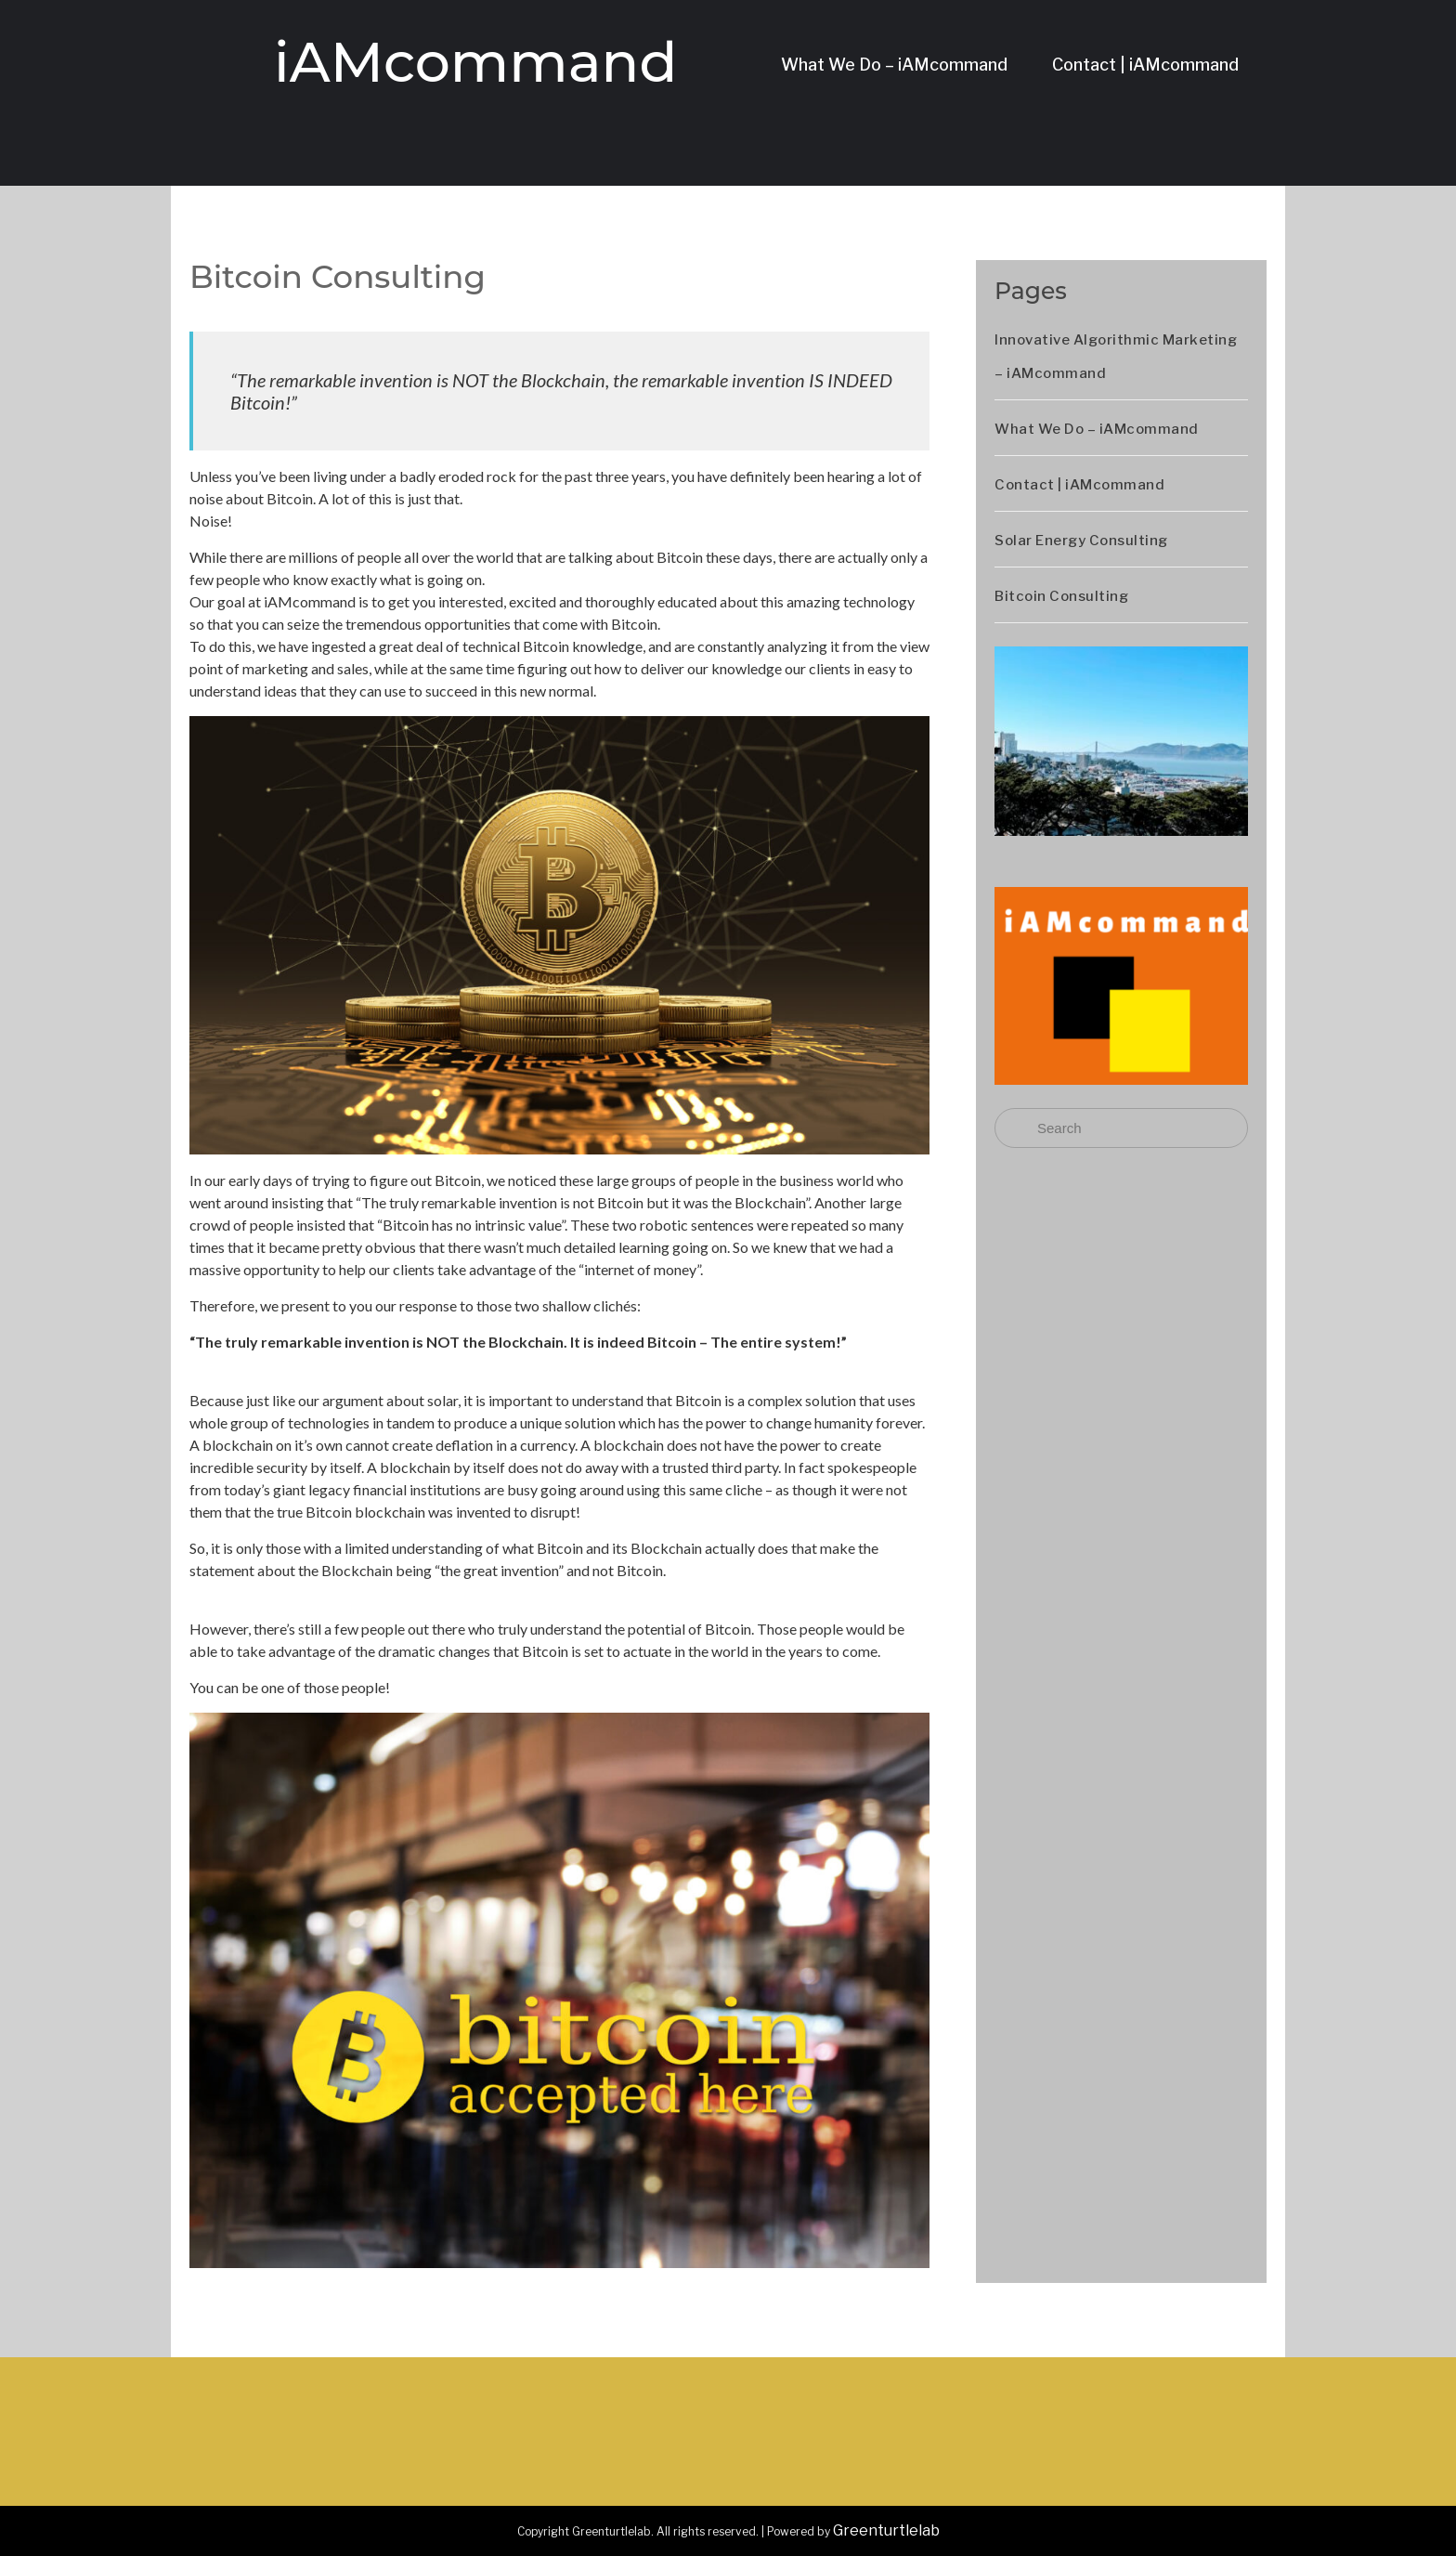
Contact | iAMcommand (1145, 64)
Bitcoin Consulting (1061, 596)
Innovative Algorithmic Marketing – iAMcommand (1115, 357)
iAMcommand (475, 62)
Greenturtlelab (886, 2530)
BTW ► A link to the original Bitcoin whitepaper (343, 1592)
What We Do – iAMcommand (894, 64)
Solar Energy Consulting (1081, 540)
